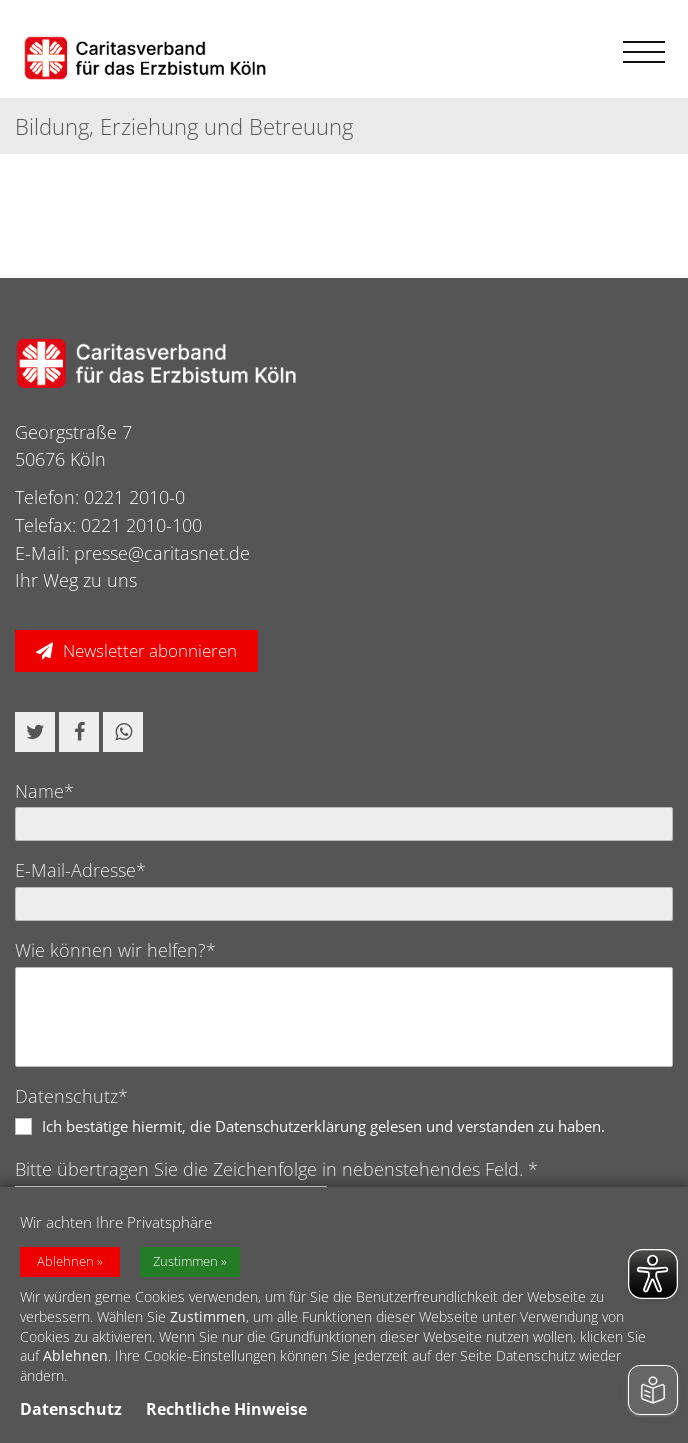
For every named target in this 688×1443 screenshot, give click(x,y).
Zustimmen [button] (185, 1263)
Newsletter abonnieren (150, 650)
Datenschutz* (71, 1096)
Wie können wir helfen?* (115, 950)
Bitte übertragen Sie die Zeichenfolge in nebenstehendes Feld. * (276, 1169)
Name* (44, 791)
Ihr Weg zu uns (76, 580)
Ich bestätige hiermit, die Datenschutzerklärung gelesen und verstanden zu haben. (323, 1126)
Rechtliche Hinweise (226, 1411)
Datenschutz (71, 1411)
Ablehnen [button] (65, 1263)
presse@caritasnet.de (162, 553)
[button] (35, 732)
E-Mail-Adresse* (80, 870)
